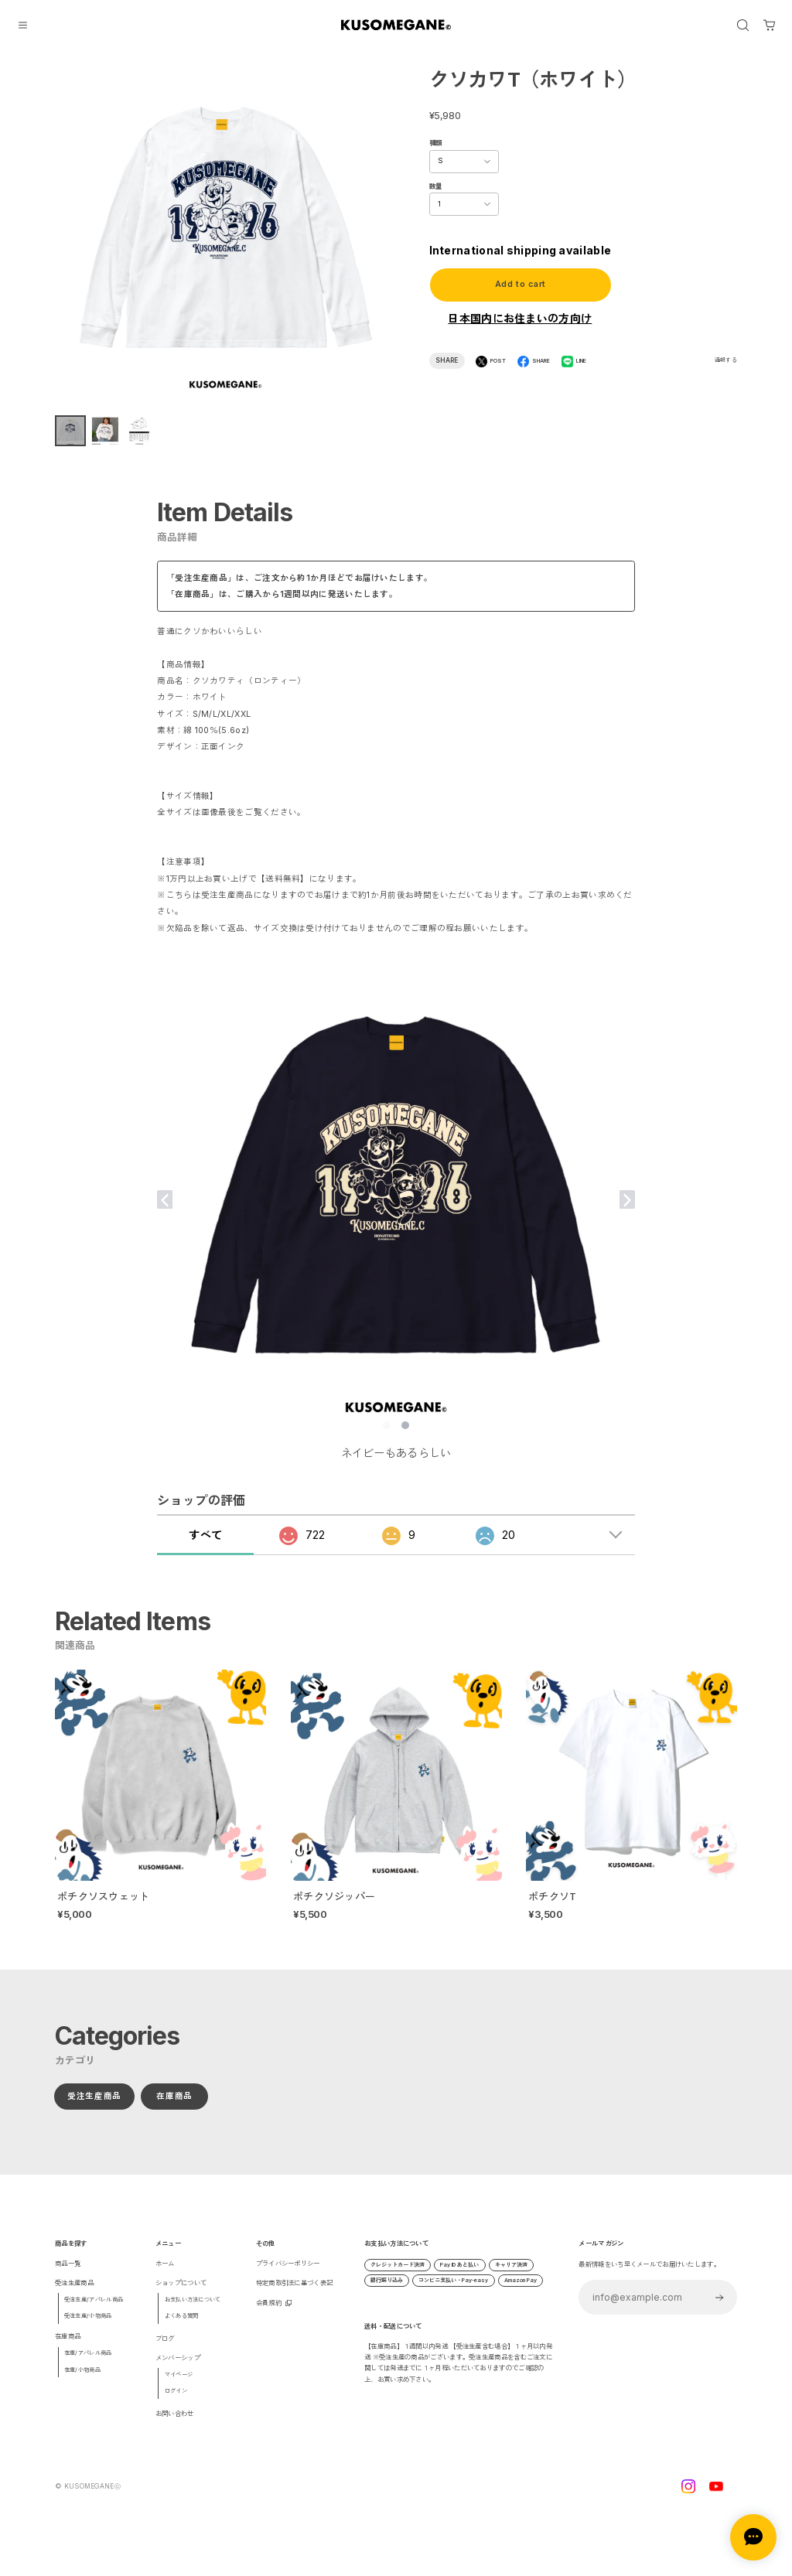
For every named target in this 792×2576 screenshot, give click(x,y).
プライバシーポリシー (288, 2274)
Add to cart (519, 284)
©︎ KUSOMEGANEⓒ (88, 2497)
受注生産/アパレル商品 (93, 2310)
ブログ (165, 2349)
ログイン (176, 2401)
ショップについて (181, 2294)
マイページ (179, 2385)
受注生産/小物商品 (88, 2326)
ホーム (165, 2274)
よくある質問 (182, 2326)
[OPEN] (742, 25)
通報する (726, 360)
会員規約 (269, 2314)
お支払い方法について (193, 2310)
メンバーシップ (177, 2369)
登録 (719, 2308)
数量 (435, 186)
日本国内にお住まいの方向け (520, 318)
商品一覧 (67, 2274)
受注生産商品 (94, 2107)
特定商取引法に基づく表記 (294, 2294)
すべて (205, 1545)
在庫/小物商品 (82, 2380)
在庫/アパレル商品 (88, 2363)
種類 (435, 143)
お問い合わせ (174, 2424)
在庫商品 (175, 2107)
